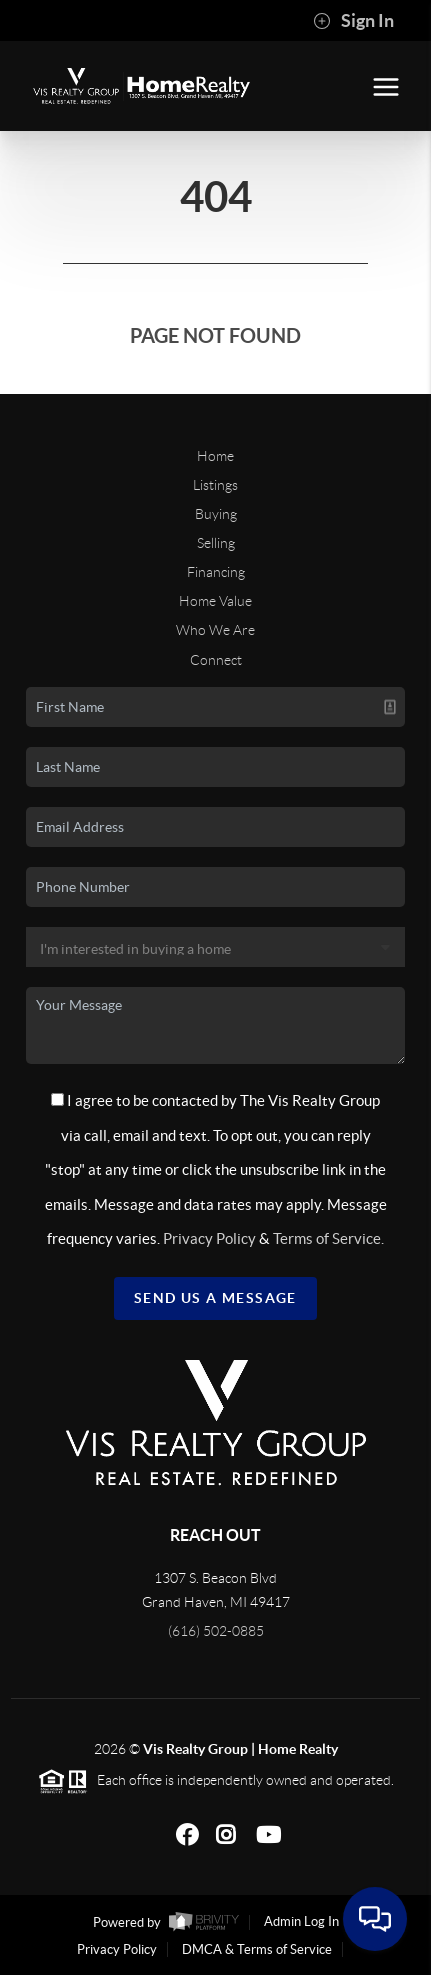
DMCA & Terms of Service (257, 1949)
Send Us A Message (215, 1298)
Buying (216, 514)
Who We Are (215, 630)
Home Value (215, 601)
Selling (216, 543)
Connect (216, 660)
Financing (216, 572)
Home (215, 456)
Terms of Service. (328, 1238)
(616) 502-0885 (216, 1631)
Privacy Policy (209, 1238)
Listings (215, 485)
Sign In (353, 21)
